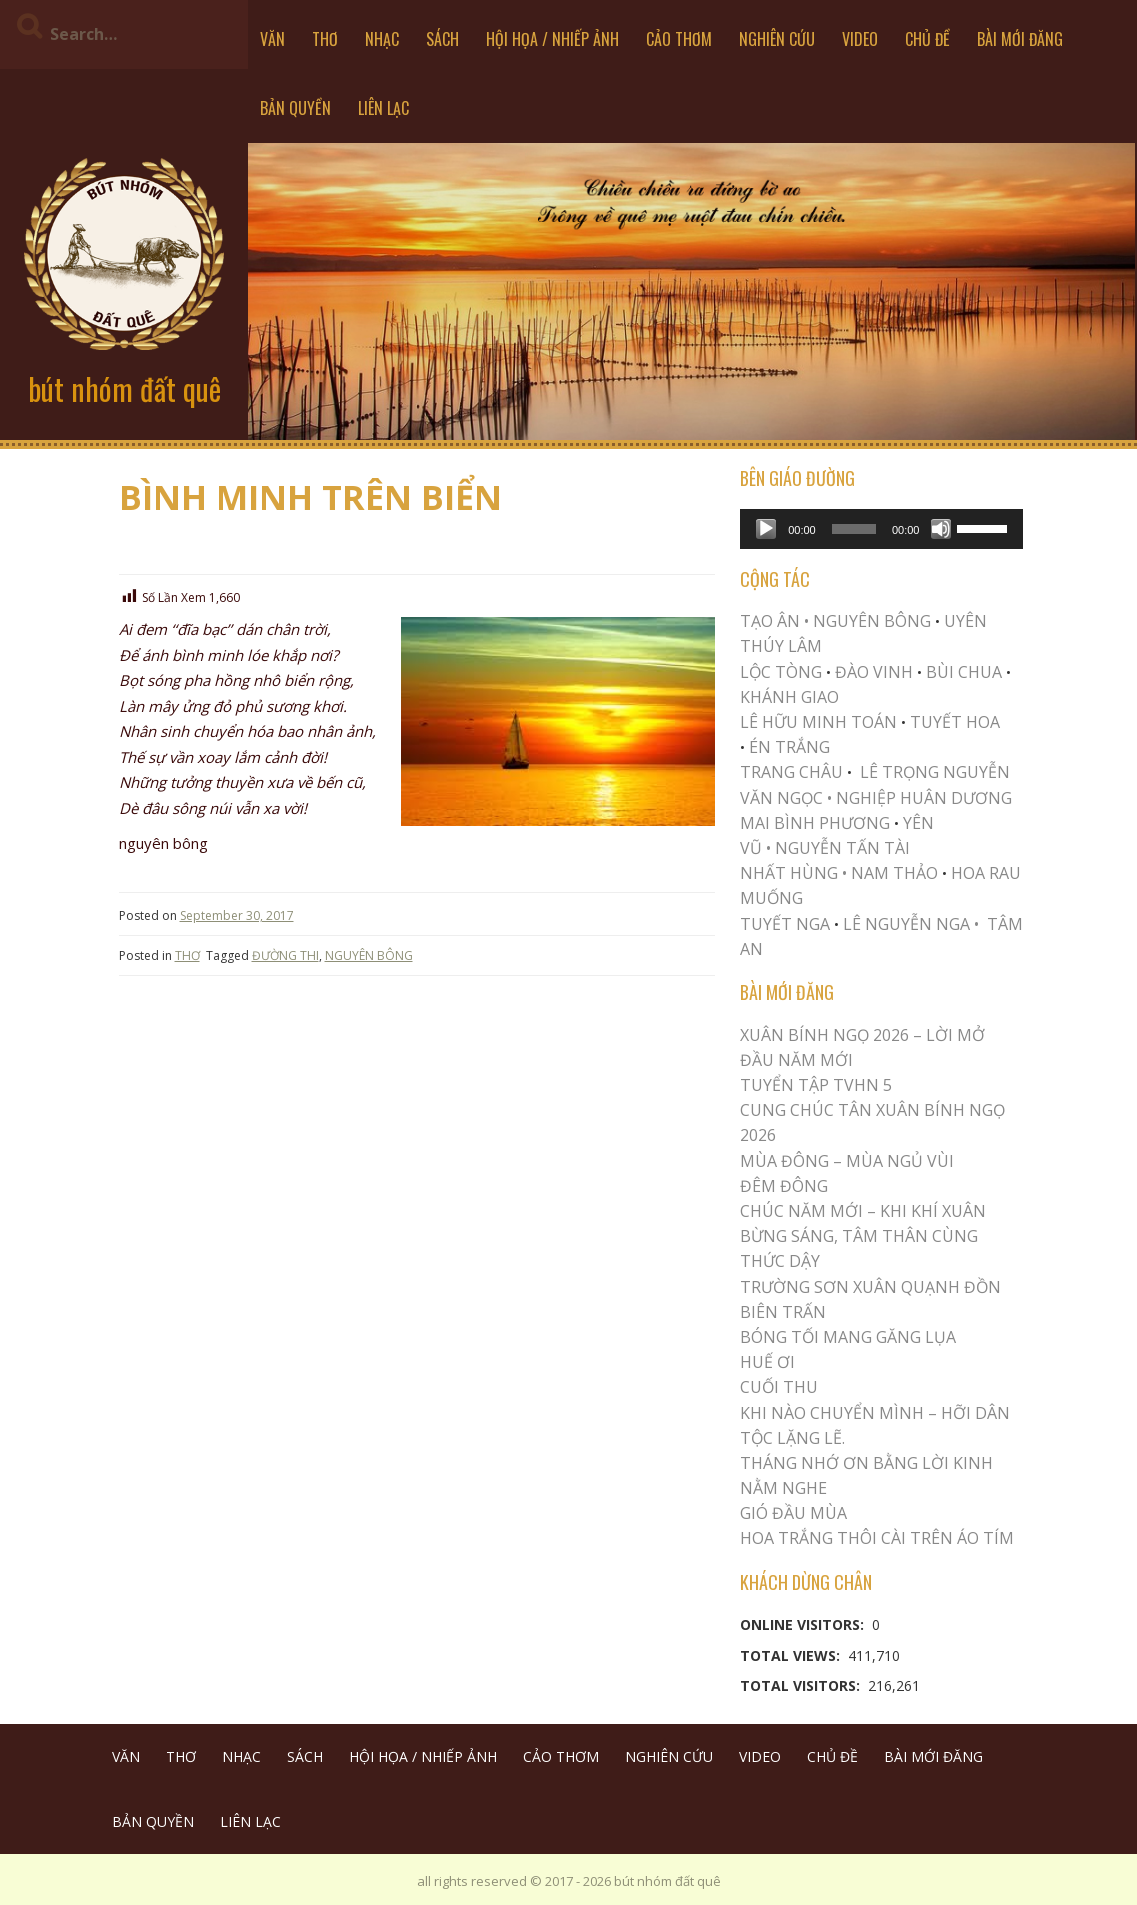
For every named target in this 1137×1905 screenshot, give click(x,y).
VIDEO (860, 39)
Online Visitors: (804, 1624)
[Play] (766, 529)
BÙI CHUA (964, 672)
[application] (881, 529)
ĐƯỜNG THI (285, 955)
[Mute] (941, 529)
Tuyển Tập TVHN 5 (816, 1085)
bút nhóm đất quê (124, 388)
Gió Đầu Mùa (793, 1513)
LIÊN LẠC (383, 108)
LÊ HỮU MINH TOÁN (818, 722)
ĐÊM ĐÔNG (784, 1186)
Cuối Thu (779, 1387)
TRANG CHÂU (791, 772)
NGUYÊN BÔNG (369, 955)
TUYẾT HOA (955, 722)
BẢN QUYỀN (295, 108)
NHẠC (382, 39)
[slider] (854, 529)
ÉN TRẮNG (789, 747)
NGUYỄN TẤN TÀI (842, 848)
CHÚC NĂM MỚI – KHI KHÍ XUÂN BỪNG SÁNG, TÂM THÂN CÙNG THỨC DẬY (863, 1236)
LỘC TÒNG (781, 672)
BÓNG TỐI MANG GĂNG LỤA (848, 1337)
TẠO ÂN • (774, 621)
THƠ (325, 39)
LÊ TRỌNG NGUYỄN (935, 772)
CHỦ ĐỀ (927, 39)
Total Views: (792, 1655)
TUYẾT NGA (787, 924)
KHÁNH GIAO (789, 697)
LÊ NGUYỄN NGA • (911, 924)
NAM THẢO (894, 873)
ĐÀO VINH (874, 672)
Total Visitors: (802, 1685)
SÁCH (442, 39)
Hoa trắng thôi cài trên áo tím (877, 1538)
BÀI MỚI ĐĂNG (1020, 39)
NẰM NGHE (783, 1488)
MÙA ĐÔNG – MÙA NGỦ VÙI (847, 1161)
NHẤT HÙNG (789, 873)
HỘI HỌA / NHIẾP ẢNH (552, 39)
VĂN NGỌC (783, 798)
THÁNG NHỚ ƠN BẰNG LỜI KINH (866, 1463)
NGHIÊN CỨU (777, 39)
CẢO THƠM (679, 39)
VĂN (272, 39)
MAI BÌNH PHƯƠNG (815, 823)
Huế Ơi (767, 1362)
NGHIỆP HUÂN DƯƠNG (924, 798)
